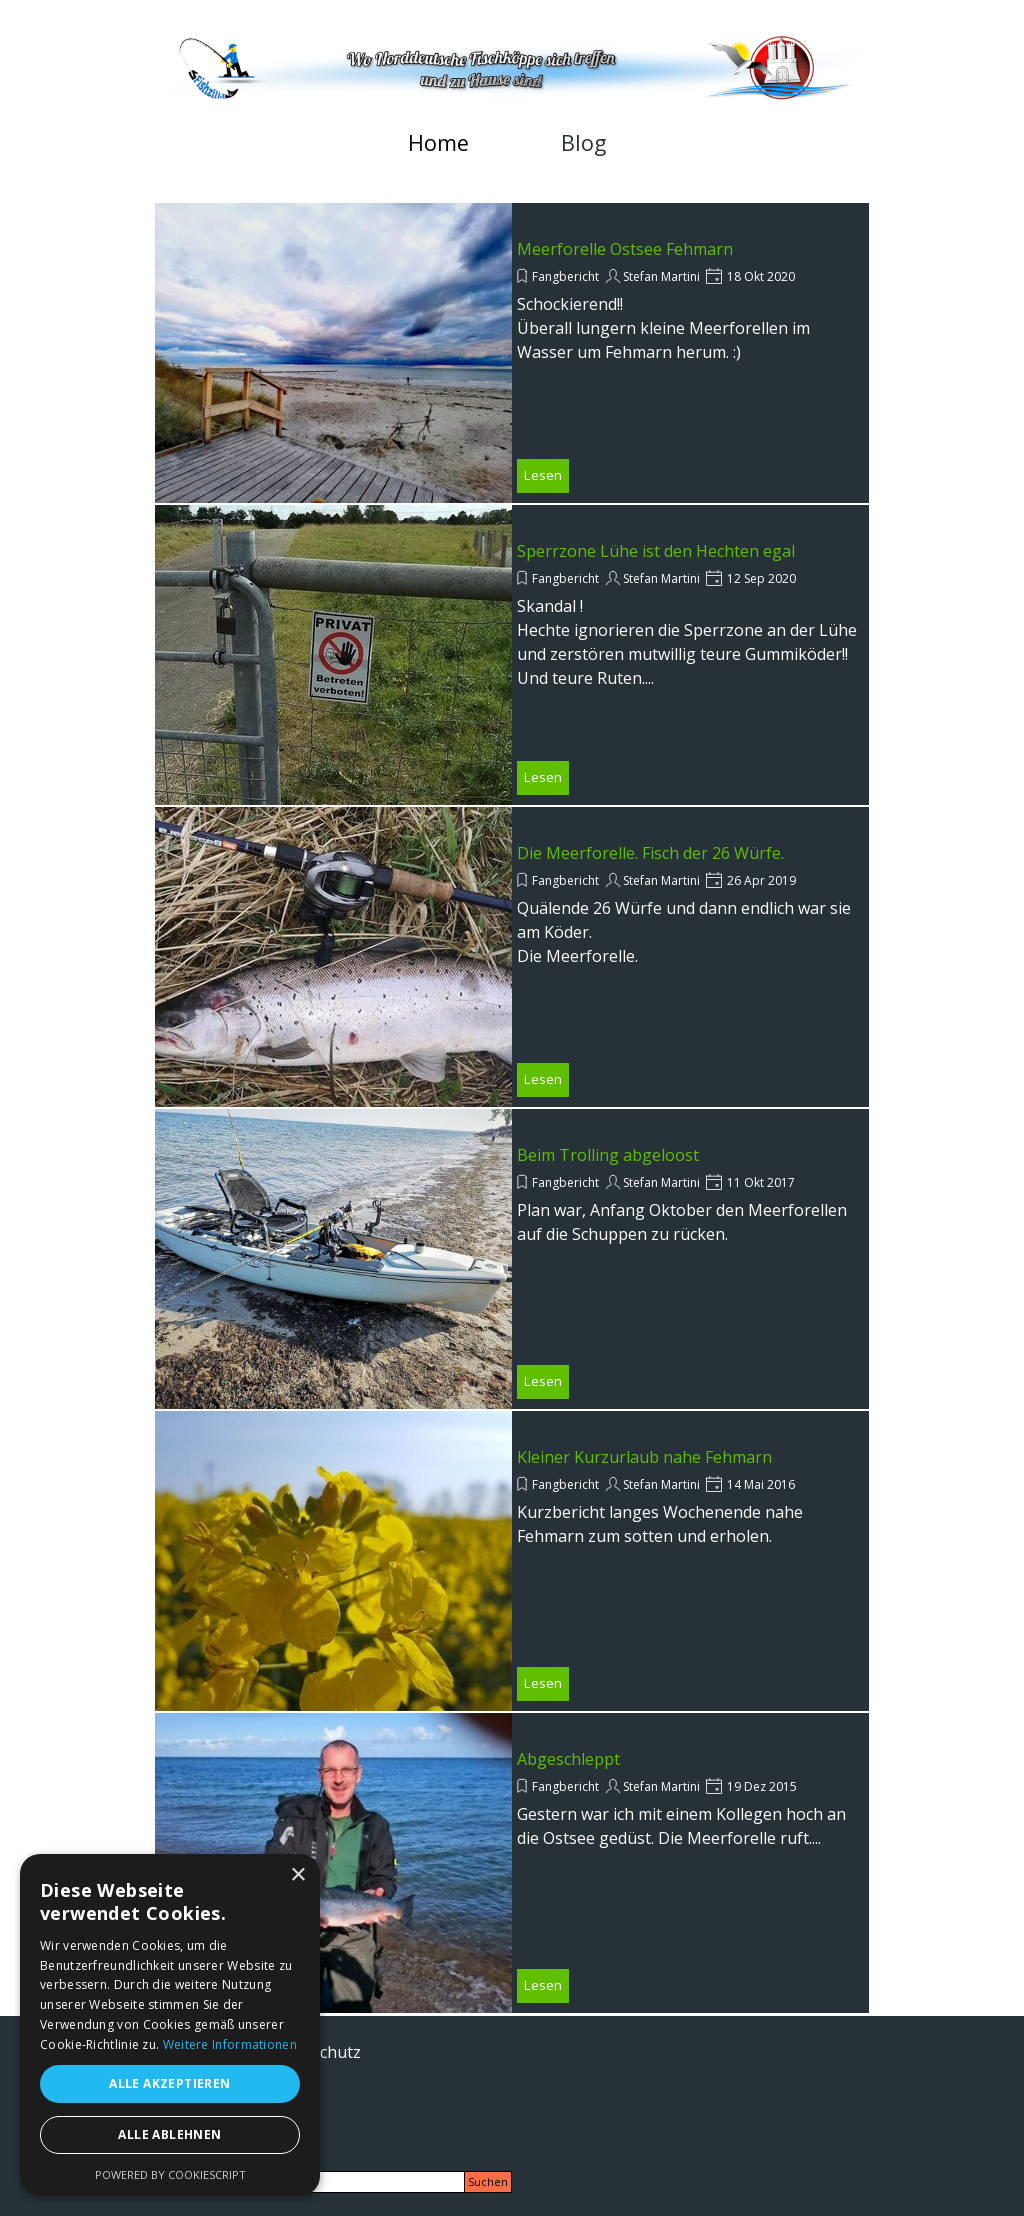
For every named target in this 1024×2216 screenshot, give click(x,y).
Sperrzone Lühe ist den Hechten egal (656, 551)
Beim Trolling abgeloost (608, 1155)
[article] (512, 353)
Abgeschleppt (568, 1759)
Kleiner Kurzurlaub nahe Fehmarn (644, 1457)
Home (438, 142)
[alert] (170, 2025)
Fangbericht (565, 276)
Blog (583, 142)
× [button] (297, 1875)
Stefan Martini (661, 276)
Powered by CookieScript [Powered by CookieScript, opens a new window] (170, 2174)
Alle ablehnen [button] (169, 2134)
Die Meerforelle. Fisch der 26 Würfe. (650, 853)
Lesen (543, 475)
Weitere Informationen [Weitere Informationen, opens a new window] (230, 2044)
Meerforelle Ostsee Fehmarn (625, 249)
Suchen (488, 2182)
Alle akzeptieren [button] (169, 2083)
